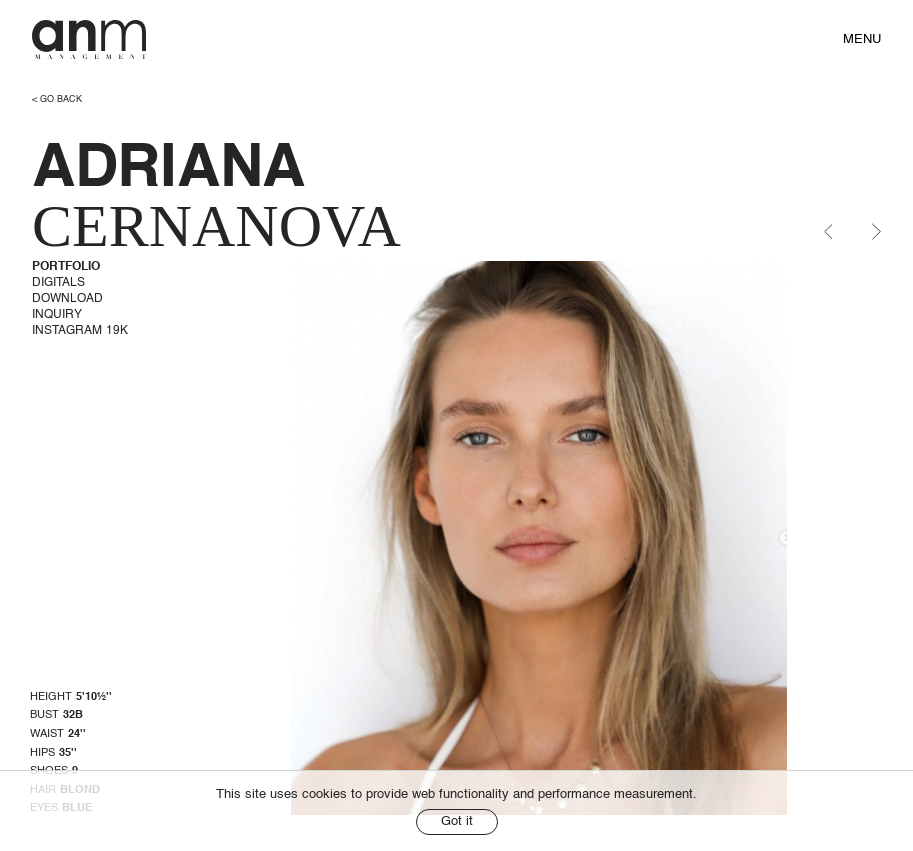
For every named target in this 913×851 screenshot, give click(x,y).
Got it (457, 821)
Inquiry (57, 315)
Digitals (58, 283)
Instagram (80, 331)
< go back (57, 99)
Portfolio (66, 267)
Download (67, 299)
